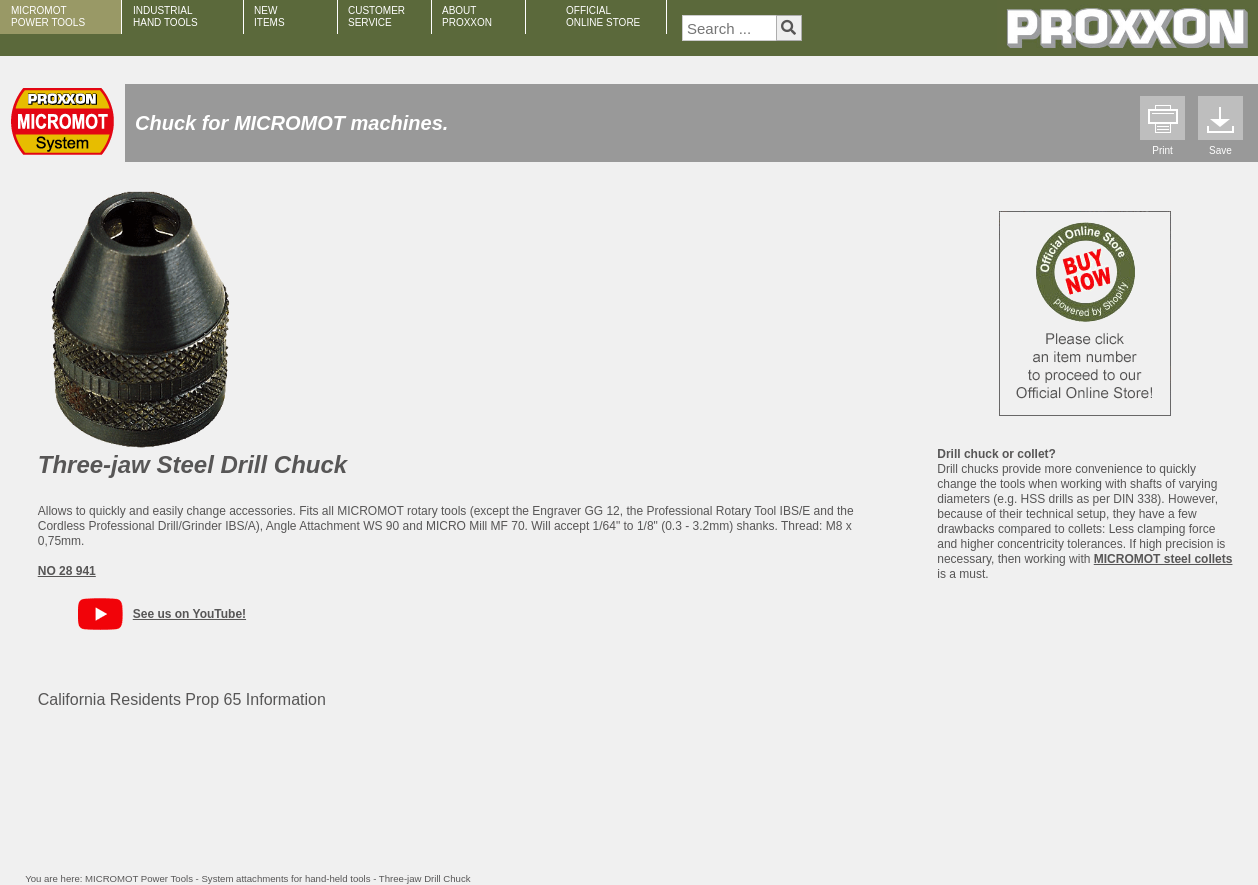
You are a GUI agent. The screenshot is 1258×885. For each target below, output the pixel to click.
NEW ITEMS (269, 16)
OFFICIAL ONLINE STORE (603, 16)
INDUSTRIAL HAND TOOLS (165, 16)
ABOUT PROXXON (467, 16)
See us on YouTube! (189, 614)
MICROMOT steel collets (1163, 559)
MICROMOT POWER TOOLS (48, 16)
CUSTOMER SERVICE (376, 16)
